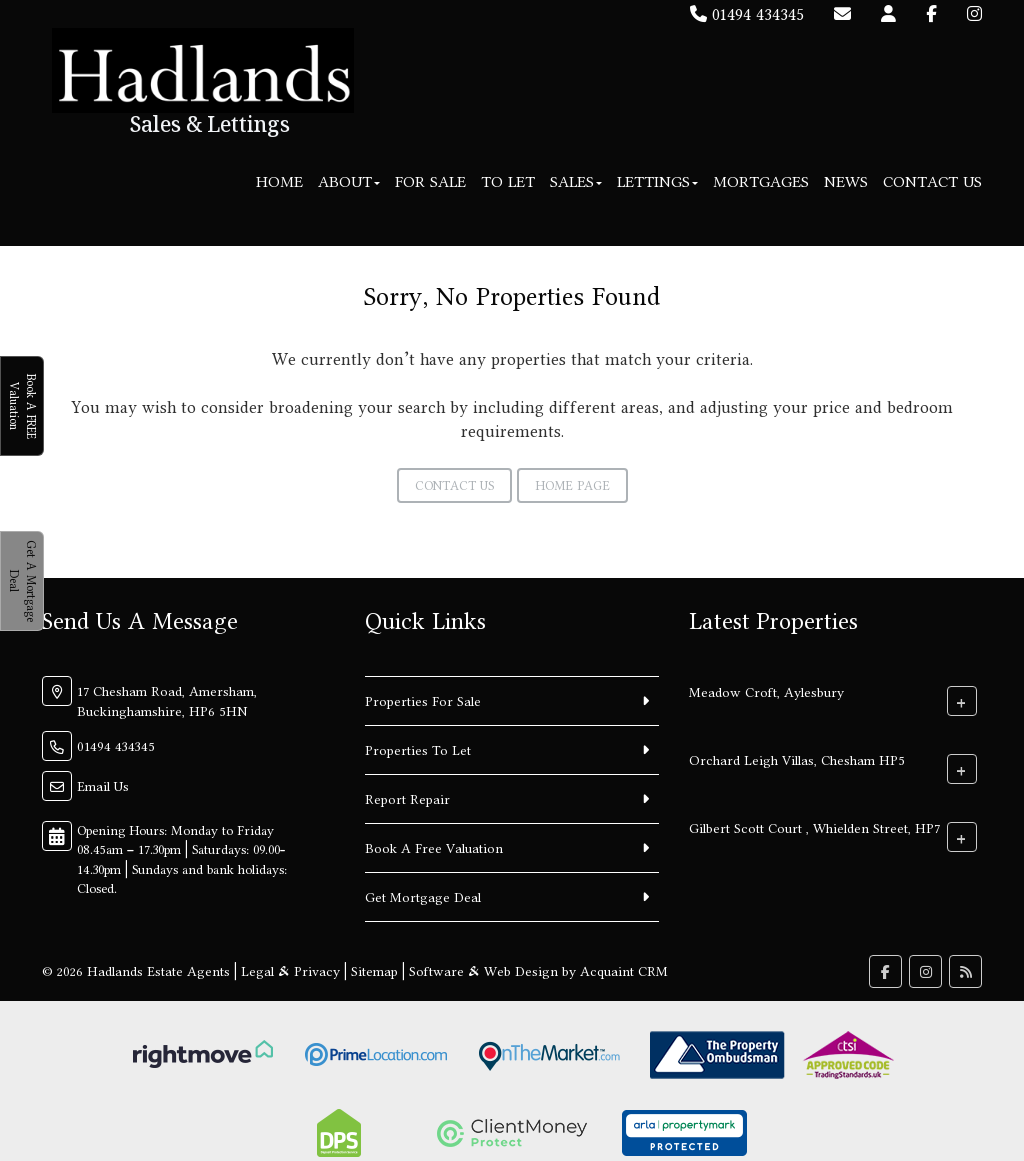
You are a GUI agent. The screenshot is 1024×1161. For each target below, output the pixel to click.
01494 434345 (747, 14)
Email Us (103, 786)
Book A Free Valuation (434, 848)
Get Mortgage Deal (423, 897)
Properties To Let (418, 750)
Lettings (657, 181)
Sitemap (374, 971)
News (846, 181)
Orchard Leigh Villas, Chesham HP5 (797, 759)
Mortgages (761, 181)
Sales (576, 181)
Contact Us (932, 181)
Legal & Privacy (290, 971)
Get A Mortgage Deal (22, 581)
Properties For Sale (423, 701)
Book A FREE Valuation (22, 406)
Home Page (572, 485)
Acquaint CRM (624, 971)
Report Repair (407, 799)
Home (279, 181)
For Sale (430, 181)
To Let (508, 181)
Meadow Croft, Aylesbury (766, 691)
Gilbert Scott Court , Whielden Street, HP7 (814, 827)
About (349, 181)
